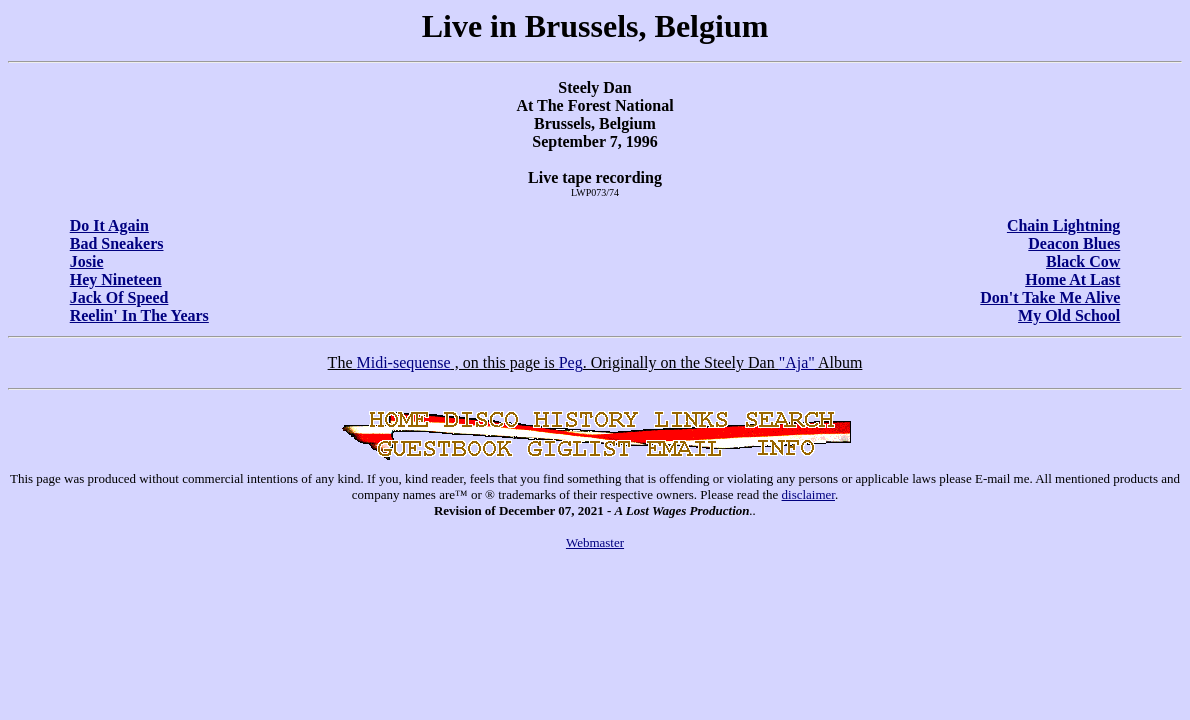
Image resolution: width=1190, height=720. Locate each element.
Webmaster (595, 542)
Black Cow (1083, 261)
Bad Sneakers (117, 243)
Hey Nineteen (116, 279)
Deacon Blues (1074, 243)
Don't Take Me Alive (1050, 297)
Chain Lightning (1063, 225)
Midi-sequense (403, 362)
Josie (87, 261)
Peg (571, 362)
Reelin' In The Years (139, 315)
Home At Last (1072, 279)
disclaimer (808, 494)
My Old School (1069, 315)
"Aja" (797, 362)
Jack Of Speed (119, 297)
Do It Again (109, 225)
